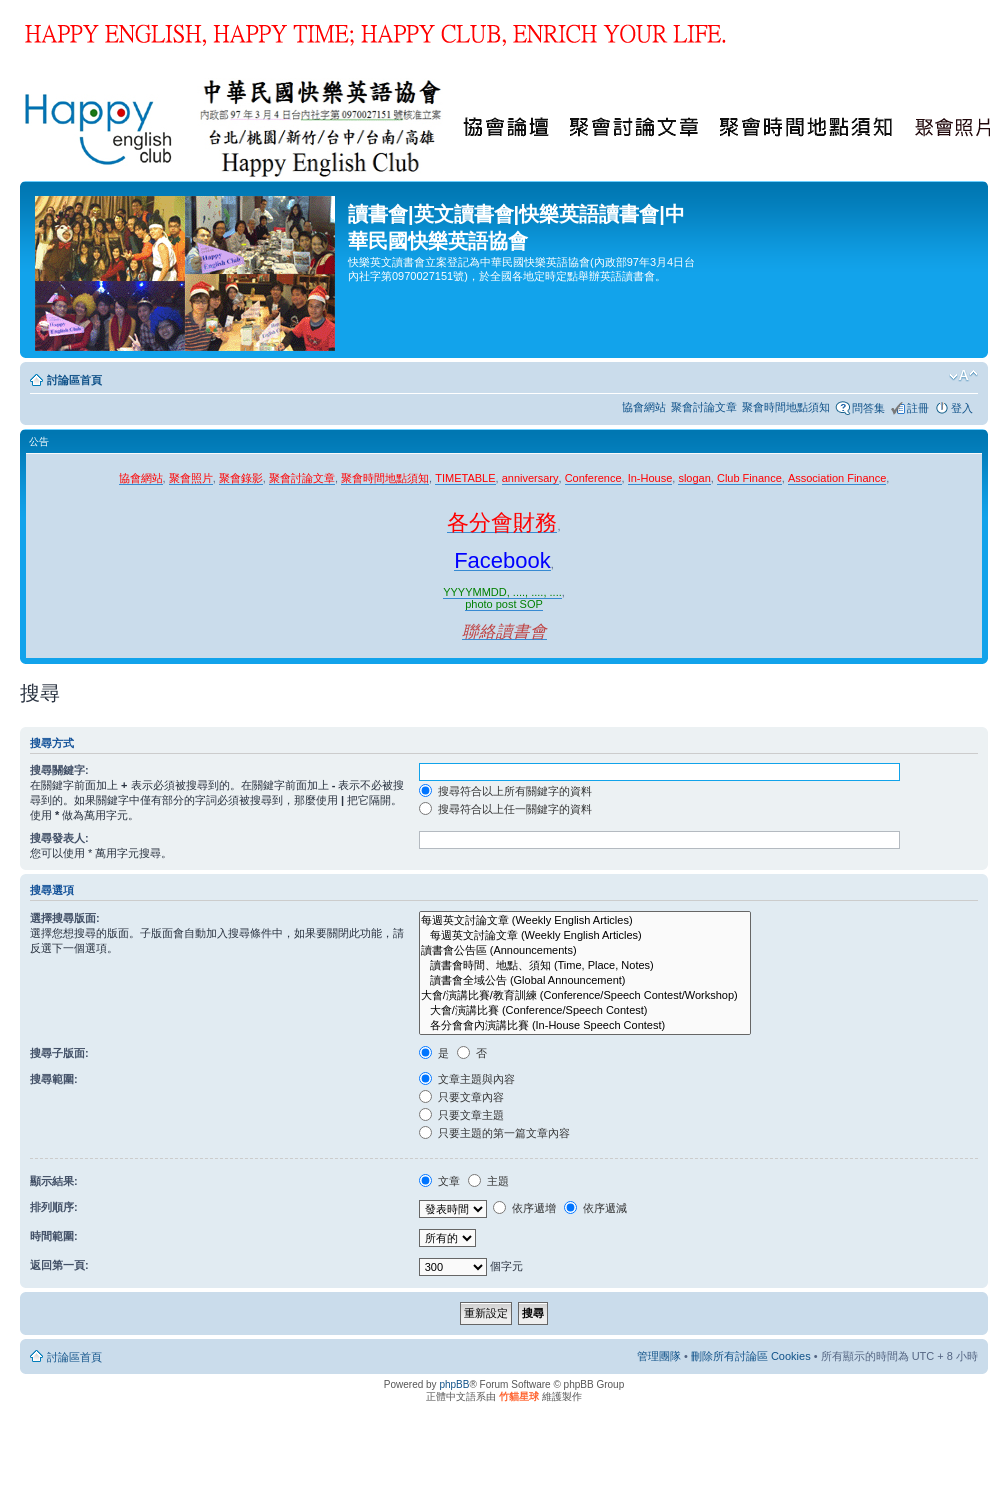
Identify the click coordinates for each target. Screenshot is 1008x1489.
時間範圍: (54, 1236)
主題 (488, 1181)
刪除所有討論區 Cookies (751, 1356)
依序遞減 (595, 1208)
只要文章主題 (461, 1115)
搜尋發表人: (59, 838)
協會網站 (644, 407)
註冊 (918, 408)
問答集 (868, 408)
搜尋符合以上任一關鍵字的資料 (505, 809)
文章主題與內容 (467, 1079)
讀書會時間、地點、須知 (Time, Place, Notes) (585, 965)
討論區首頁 (74, 380)
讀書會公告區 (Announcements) (585, 950)
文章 (439, 1181)
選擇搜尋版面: (65, 918)
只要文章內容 (461, 1097)
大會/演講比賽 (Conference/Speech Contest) (585, 1010)
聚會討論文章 (704, 407)
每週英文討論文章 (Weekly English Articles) (585, 920)
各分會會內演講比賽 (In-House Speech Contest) (585, 1025)
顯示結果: (54, 1181)
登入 (962, 408)
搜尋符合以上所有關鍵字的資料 (505, 791)
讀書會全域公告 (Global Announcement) (585, 980)
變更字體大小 (963, 376)
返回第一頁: (59, 1265)
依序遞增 (524, 1208)
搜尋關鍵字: (59, 770)
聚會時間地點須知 (786, 407)
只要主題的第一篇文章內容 (494, 1133)
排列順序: (54, 1207)
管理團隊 (659, 1356)
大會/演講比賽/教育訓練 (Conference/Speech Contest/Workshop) (585, 995)
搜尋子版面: (59, 1053)
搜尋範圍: (54, 1079)
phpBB (454, 1384)
